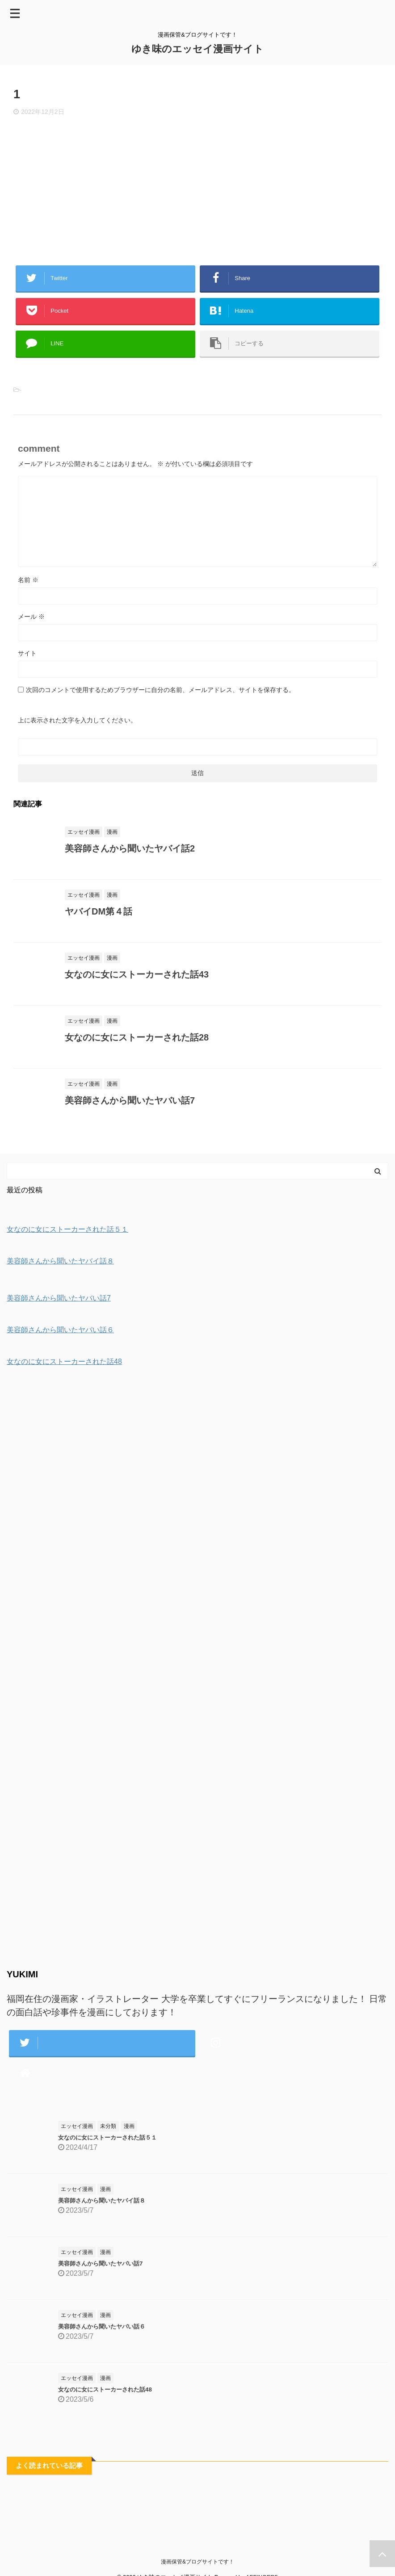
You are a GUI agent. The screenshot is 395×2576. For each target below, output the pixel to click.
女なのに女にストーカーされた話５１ (107, 2137)
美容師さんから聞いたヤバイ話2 (130, 848)
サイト (27, 653)
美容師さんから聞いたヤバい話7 (130, 1100)
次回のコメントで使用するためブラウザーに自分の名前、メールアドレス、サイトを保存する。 (160, 689)
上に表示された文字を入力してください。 (77, 720)
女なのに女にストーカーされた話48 (105, 2389)
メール (31, 616)
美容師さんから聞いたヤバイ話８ (101, 2200)
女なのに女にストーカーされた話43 (137, 974)
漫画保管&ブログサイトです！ (197, 2562)
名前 (28, 579)
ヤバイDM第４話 (98, 911)
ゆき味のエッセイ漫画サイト (197, 49)
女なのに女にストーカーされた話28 (137, 1037)
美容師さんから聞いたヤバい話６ (101, 2326)
